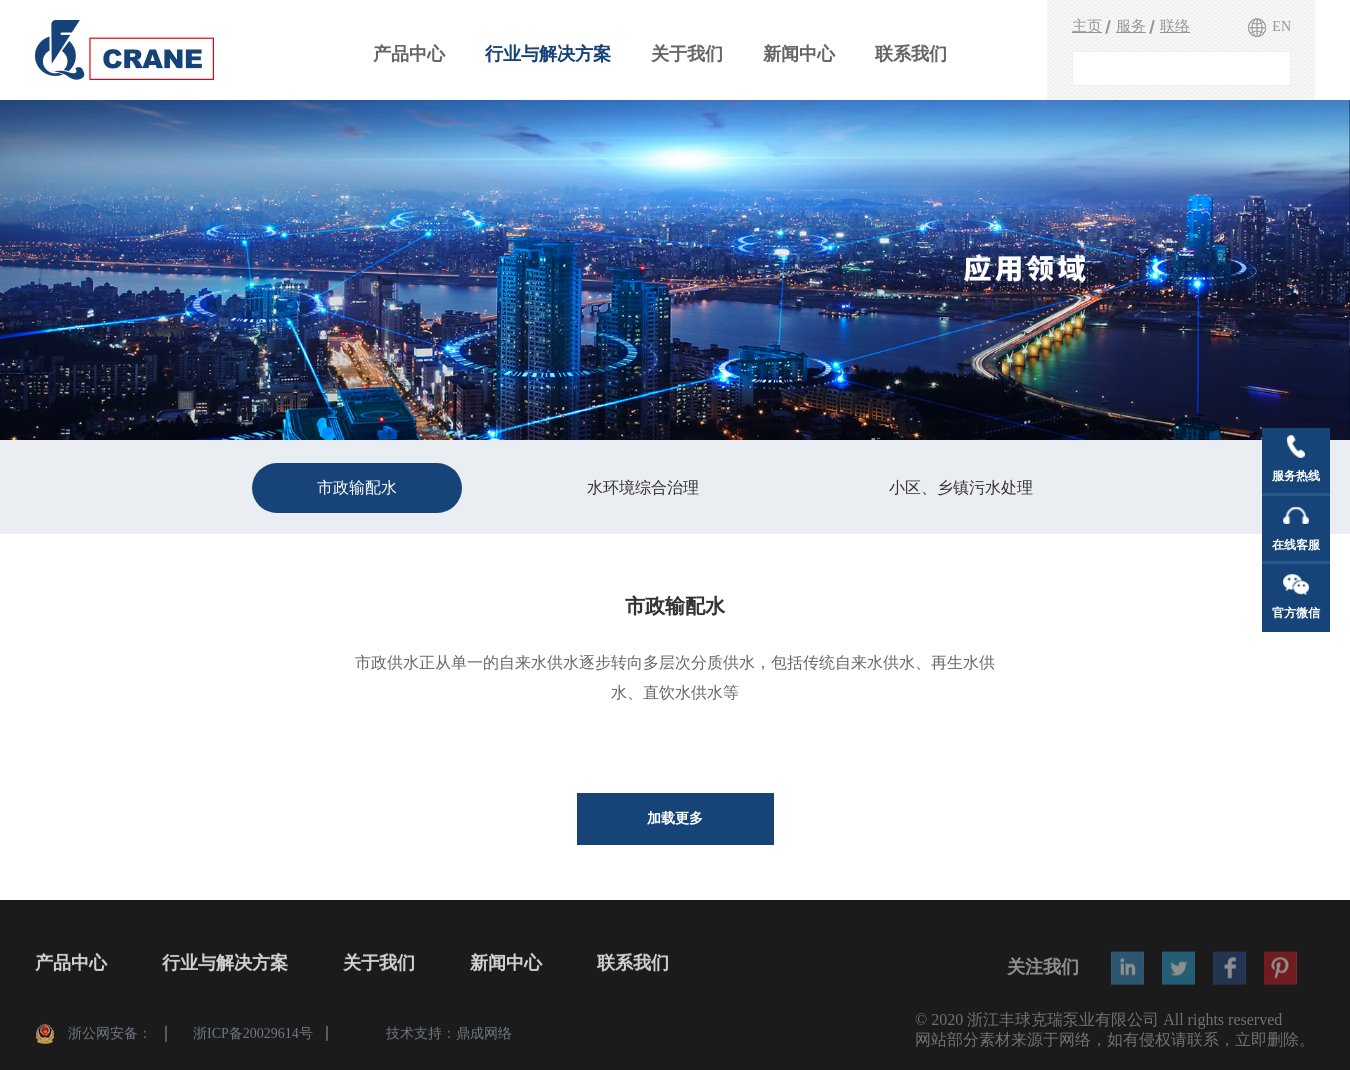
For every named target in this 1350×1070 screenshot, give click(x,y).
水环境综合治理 (643, 487)
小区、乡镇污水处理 (961, 487)
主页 (1087, 26)
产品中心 (409, 54)
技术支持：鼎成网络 (449, 1039)
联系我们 (911, 54)
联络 (1175, 26)
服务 (1131, 26)
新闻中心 (799, 54)
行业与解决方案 (548, 54)
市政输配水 (357, 487)
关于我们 (687, 54)
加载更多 (675, 818)
